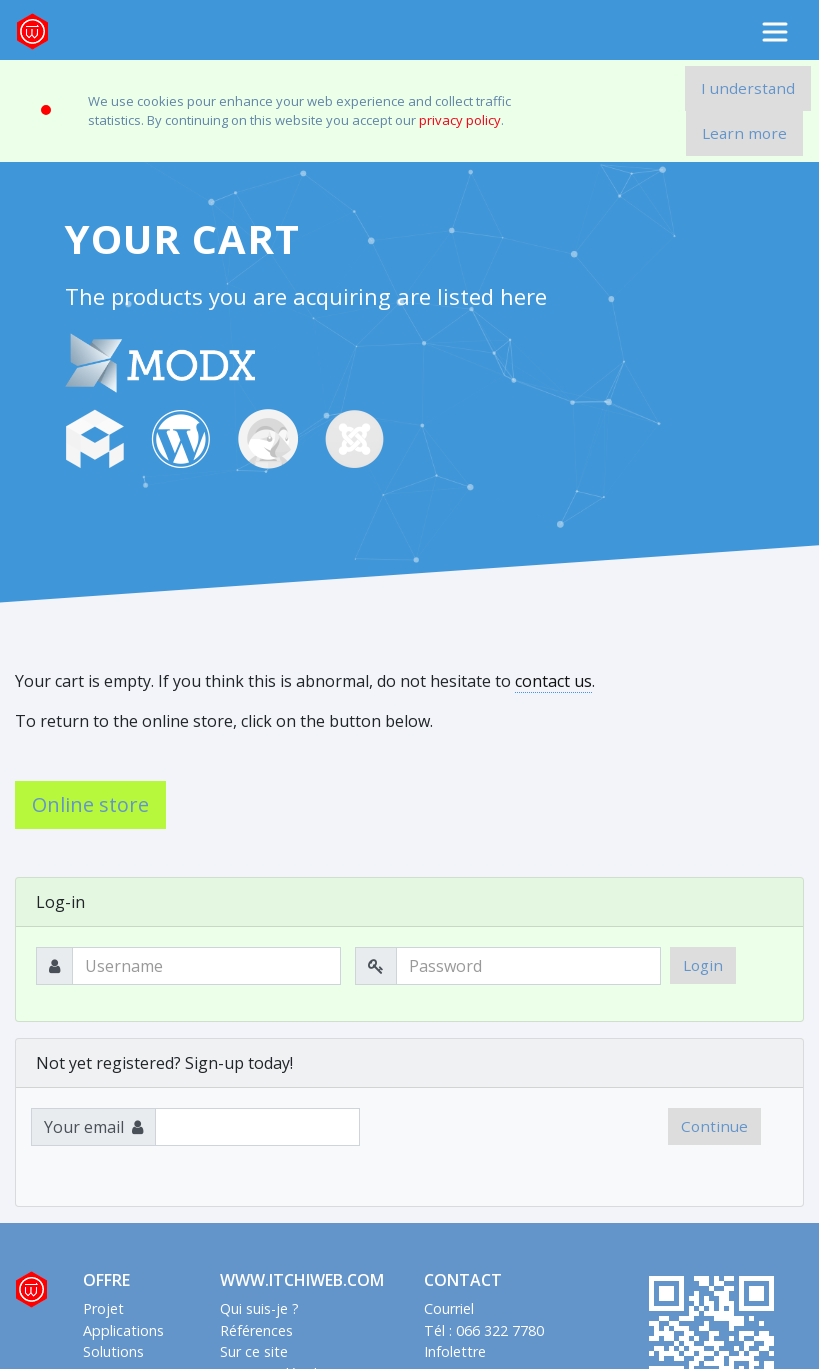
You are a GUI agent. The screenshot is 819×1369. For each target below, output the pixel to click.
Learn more (744, 133)
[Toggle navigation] (775, 32)
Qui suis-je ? (259, 1308)
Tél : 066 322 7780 (484, 1330)
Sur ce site (254, 1351)
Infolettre (455, 1351)
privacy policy (460, 120)
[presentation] (516, 1147)
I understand (748, 88)
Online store (90, 804)
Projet (103, 1308)
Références (256, 1330)
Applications (123, 1330)
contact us (553, 681)
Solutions (113, 1351)
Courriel (449, 1308)
